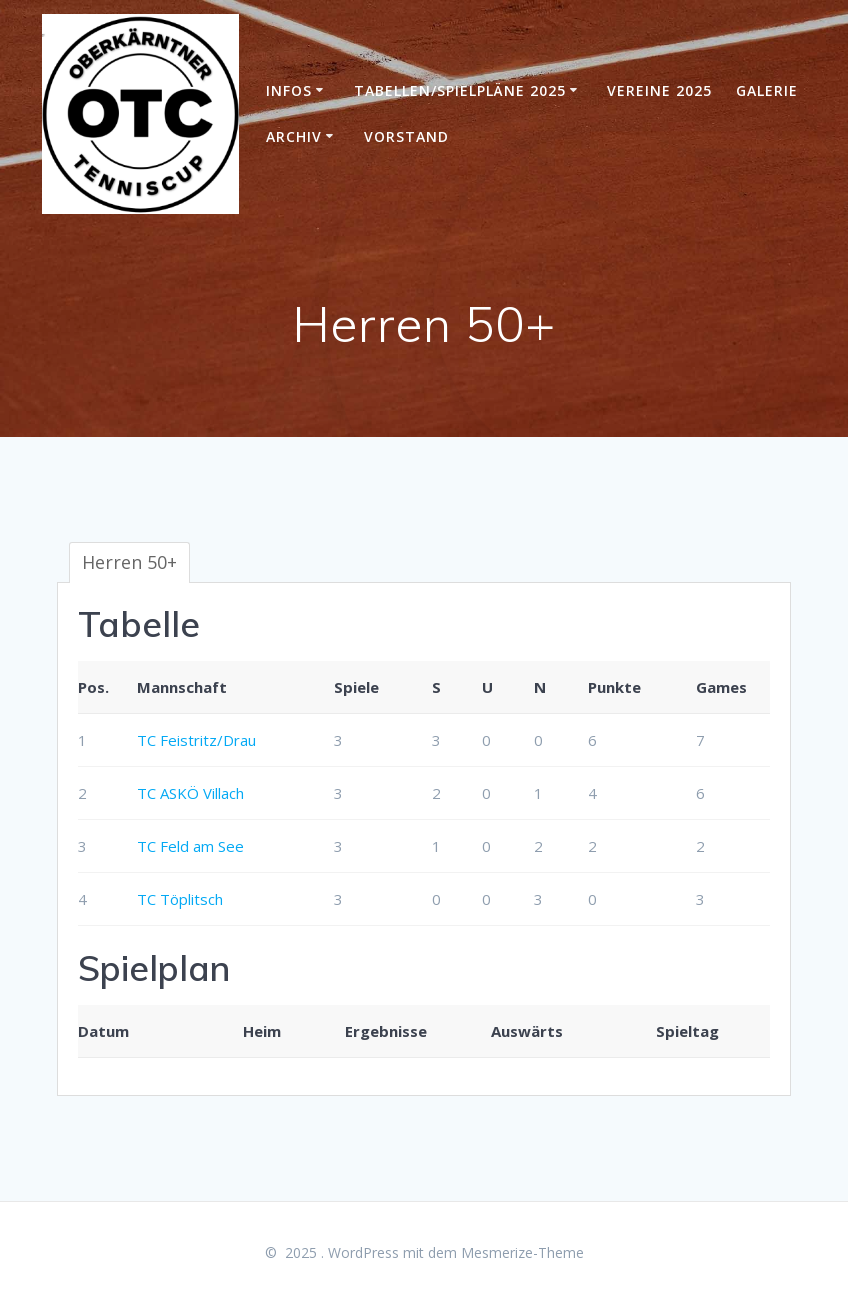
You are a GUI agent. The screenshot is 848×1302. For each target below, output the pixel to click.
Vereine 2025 (659, 90)
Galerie (767, 90)
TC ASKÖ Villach (190, 793)
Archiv (294, 136)
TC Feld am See (190, 846)
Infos (289, 90)
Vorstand (406, 136)
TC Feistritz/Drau (196, 740)
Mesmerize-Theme (522, 1252)
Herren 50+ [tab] (129, 562)
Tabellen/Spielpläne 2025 (460, 90)
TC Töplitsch (180, 899)
